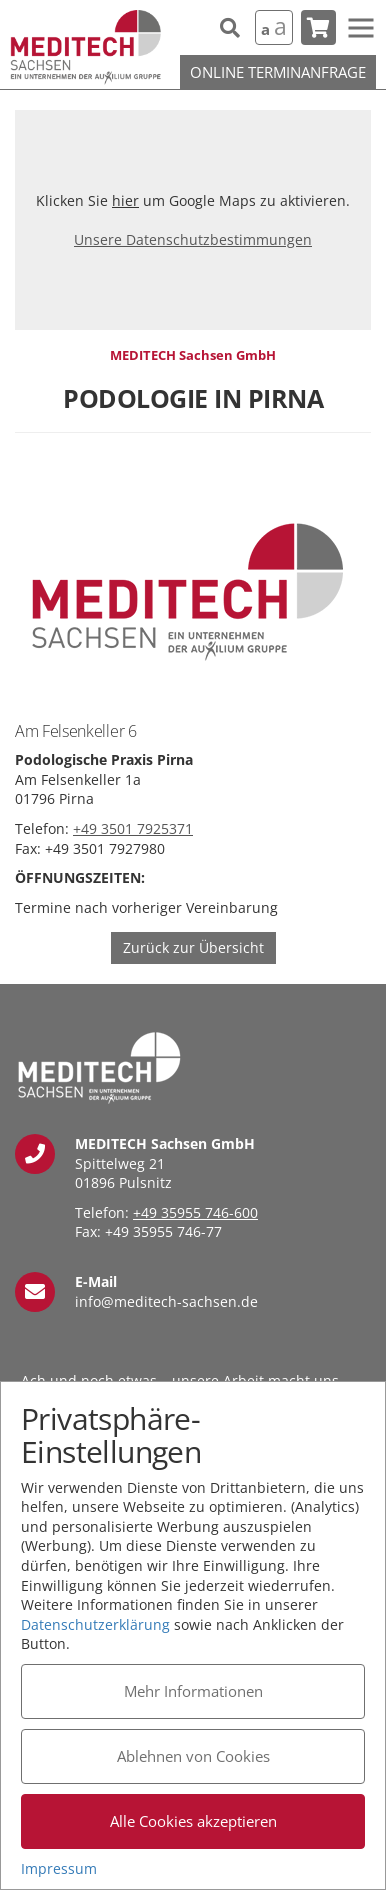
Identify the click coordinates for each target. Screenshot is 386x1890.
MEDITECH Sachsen (85, 47)
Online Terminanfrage (278, 72)
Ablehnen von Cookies (193, 1756)
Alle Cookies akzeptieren (193, 1821)
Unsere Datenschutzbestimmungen (193, 239)
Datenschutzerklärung (95, 1624)
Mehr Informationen (193, 1691)
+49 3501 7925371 (133, 828)
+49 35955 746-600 (195, 1212)
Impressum (59, 1868)
